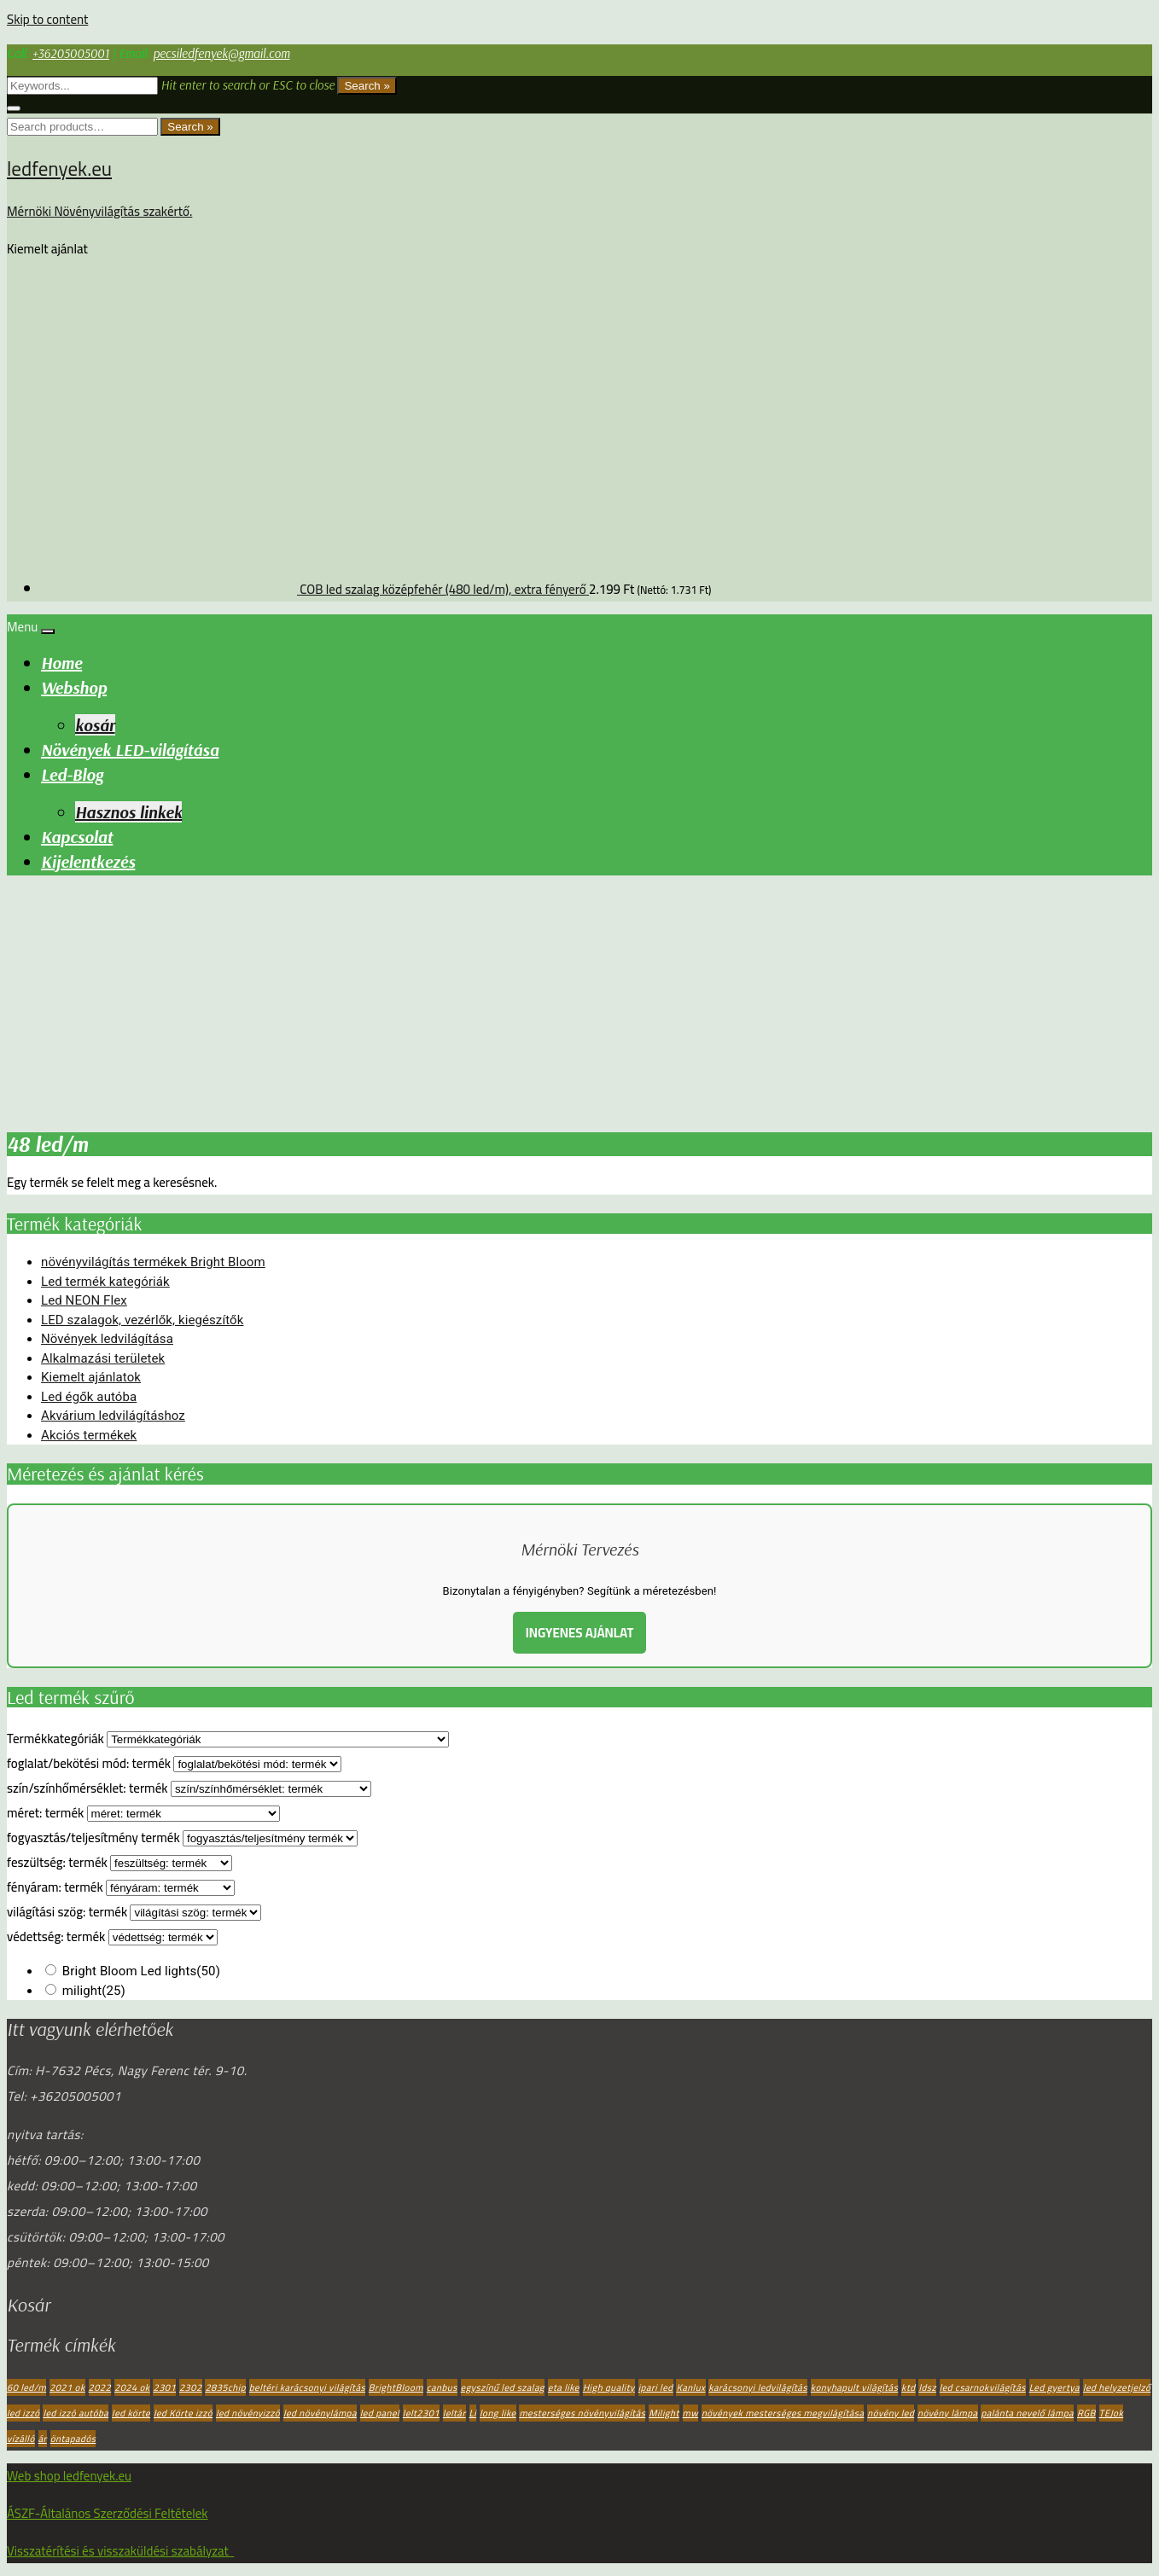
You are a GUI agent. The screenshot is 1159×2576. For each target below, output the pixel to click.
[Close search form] (13, 108)
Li (473, 2413)
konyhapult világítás (854, 2387)
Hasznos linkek (128, 812)
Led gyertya (1054, 2387)
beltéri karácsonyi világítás (307, 2387)
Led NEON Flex (84, 1300)
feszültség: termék (57, 1862)
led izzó (23, 2413)
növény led (890, 2413)
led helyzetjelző (1116, 2387)
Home (61, 662)
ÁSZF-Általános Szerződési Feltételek (107, 2513)
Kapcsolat (77, 836)
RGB (1086, 2413)
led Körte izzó (183, 2413)
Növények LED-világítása (129, 749)
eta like (564, 2387)
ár (42, 2438)
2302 (190, 2387)
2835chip (225, 2387)
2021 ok (67, 2387)
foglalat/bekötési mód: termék (89, 1763)
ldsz (927, 2387)
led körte (131, 2413)
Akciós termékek (89, 1435)
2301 (164, 2387)
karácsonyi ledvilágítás (757, 2387)
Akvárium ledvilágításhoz (113, 1415)
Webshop (74, 687)
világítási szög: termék (67, 1911)
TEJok (1111, 2413)
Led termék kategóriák (105, 1281)
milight (93, 1990)
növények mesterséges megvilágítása (783, 2413)
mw (691, 2413)
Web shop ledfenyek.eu (69, 2475)
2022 (100, 2387)
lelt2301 (421, 2413)
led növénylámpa (320, 2413)
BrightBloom (396, 2387)
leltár (454, 2413)
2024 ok (132, 2387)
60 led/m (26, 2387)
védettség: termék (56, 1936)
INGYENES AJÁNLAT (579, 1632)
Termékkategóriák (55, 1738)
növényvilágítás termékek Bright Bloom (153, 1262)
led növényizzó (248, 2413)
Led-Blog (72, 774)
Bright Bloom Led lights (141, 1971)
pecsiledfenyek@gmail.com (221, 53)
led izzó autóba (75, 2413)
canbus (442, 2387)
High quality (609, 2387)
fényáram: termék (55, 1887)
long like (498, 2413)
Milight (664, 2413)
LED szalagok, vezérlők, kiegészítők (142, 1320)
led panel (379, 2413)
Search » (366, 85)
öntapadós (73, 2438)
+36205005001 (70, 53)
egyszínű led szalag (503, 2387)
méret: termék (45, 1812)
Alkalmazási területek (103, 1358)
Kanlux (690, 2387)
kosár (95, 725)
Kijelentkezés (88, 861)
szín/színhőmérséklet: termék (87, 1788)
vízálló (21, 2438)
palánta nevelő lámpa (1027, 2413)
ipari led (655, 2387)
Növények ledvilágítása (107, 1338)
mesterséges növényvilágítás (582, 2413)
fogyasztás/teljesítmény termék (93, 1837)
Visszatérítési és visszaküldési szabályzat (120, 2550)
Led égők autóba (89, 1396)
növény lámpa (947, 2413)
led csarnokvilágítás (983, 2387)
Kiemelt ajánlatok (91, 1377)
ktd (908, 2387)
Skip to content (47, 19)
